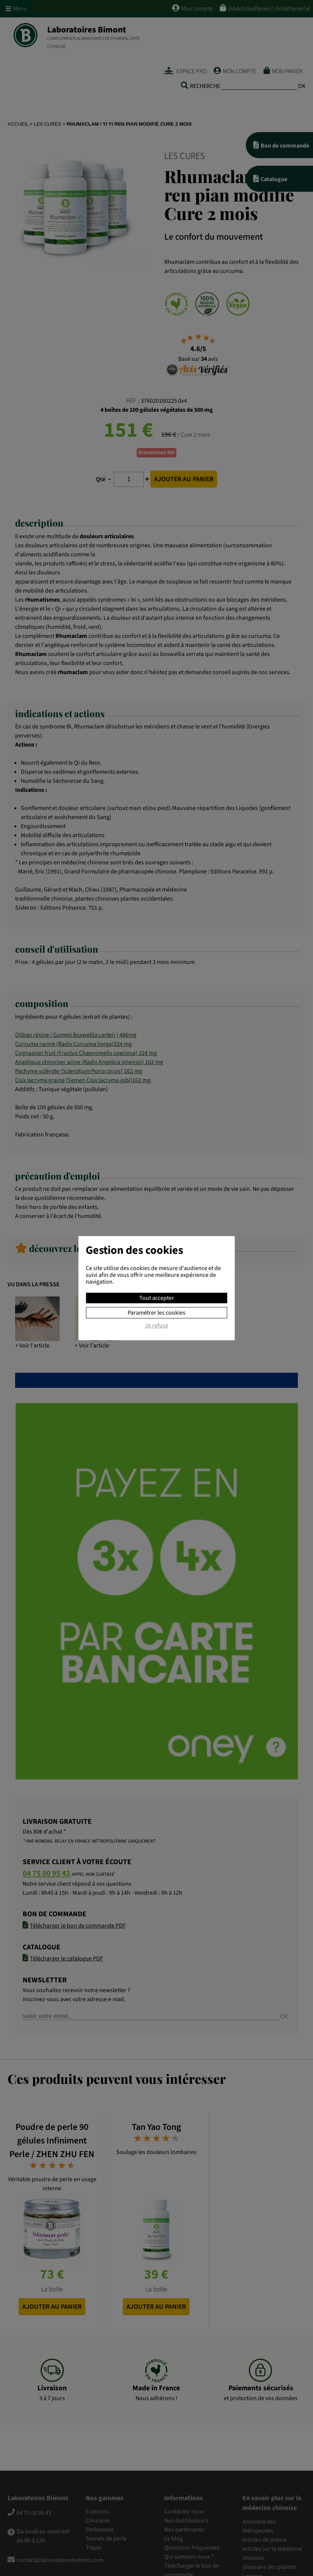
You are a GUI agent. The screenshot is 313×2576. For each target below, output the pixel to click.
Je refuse (156, 1326)
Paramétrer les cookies (156, 1313)
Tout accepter (156, 1298)
